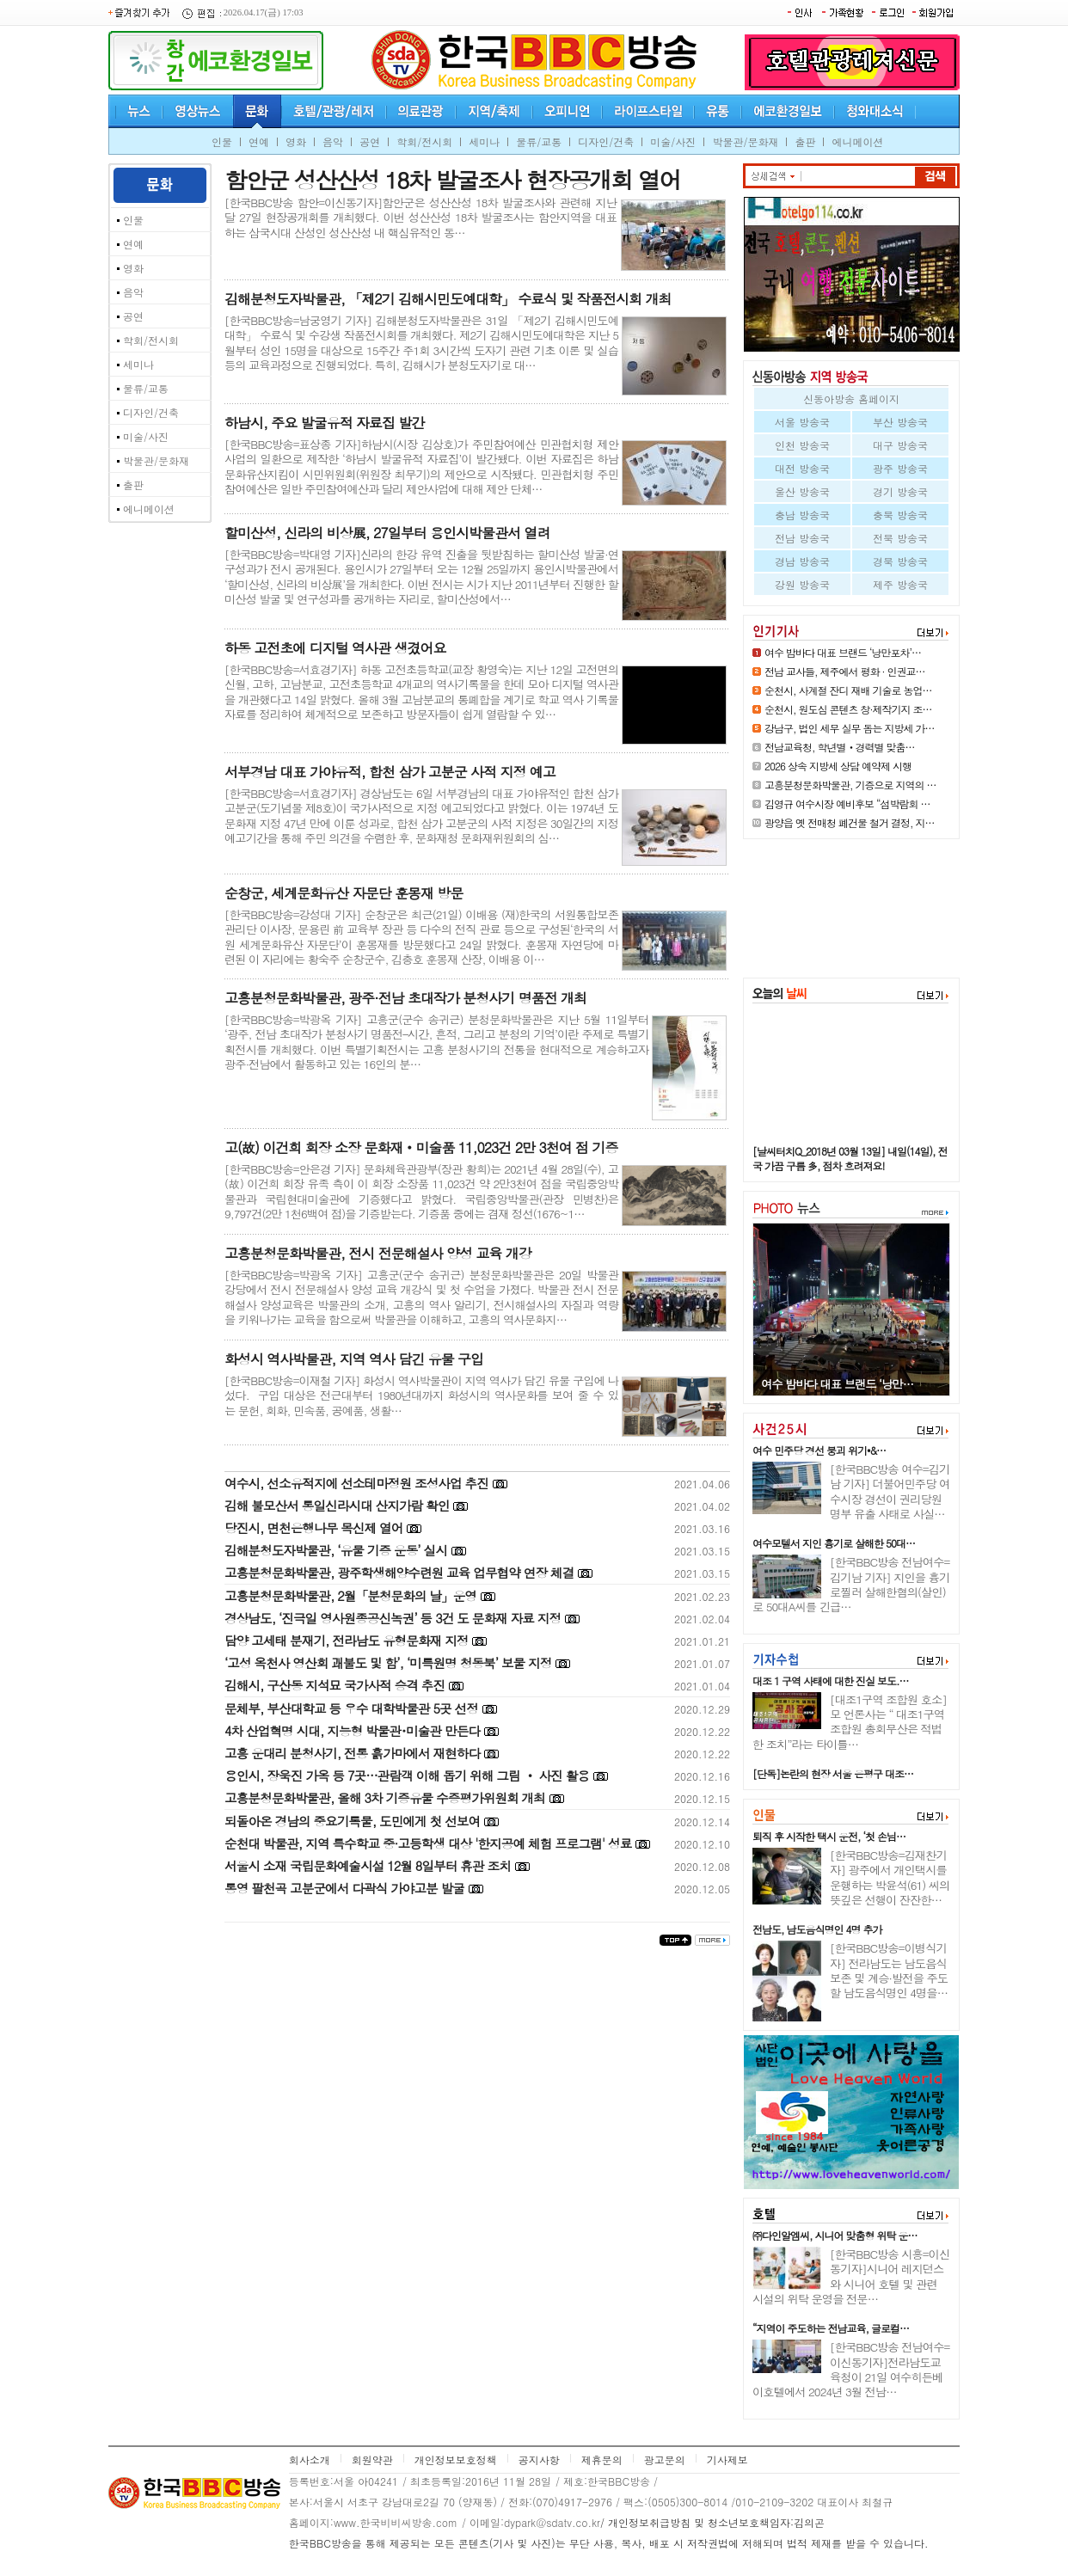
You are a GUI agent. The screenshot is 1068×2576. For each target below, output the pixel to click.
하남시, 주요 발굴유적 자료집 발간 (324, 422)
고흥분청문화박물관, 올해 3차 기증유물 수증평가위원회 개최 (384, 1797)
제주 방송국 (900, 584)
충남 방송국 (802, 514)
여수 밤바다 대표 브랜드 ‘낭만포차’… (842, 652)
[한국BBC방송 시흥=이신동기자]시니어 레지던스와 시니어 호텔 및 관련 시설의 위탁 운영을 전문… (850, 2276)
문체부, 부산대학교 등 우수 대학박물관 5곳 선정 (351, 1708)
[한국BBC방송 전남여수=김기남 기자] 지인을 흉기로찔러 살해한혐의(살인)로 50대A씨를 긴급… (850, 1584)
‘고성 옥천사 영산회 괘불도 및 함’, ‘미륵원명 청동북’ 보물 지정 (387, 1662)
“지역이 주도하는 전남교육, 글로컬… (830, 2328)
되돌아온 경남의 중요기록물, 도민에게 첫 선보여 (352, 1821)
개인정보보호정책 (455, 2459)
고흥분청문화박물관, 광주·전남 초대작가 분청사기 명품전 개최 (405, 998)
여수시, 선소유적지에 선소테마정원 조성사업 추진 (356, 1483)
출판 (805, 141)
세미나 (484, 141)
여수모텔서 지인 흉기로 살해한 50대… (833, 1543)
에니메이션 (857, 141)
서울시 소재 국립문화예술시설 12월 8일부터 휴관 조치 (367, 1865)
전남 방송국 (802, 538)
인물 (222, 141)
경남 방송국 (802, 561)
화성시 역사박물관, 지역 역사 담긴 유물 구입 (353, 1359)
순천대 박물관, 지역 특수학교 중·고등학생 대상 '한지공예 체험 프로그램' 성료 (427, 1843)
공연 (369, 141)
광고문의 (664, 2459)
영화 (295, 141)
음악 (332, 141)
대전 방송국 (802, 468)
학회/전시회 (424, 141)
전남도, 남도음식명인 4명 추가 (817, 1929)
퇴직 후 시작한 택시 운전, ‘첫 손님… (828, 1836)
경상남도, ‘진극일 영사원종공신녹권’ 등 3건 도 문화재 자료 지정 (392, 1618)
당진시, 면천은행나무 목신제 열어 (313, 1527)
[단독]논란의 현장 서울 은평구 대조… (832, 1773)
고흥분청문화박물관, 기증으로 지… (845, 1384)
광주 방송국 (900, 468)
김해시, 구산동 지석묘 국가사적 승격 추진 (334, 1685)
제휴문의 (602, 2459)
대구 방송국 (900, 445)
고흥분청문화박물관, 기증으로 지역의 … (850, 784)
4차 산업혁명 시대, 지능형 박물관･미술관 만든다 (352, 1730)
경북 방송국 (900, 561)
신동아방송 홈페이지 (851, 398)
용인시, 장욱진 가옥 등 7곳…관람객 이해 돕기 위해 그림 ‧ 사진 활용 (406, 1775)
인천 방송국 (802, 445)
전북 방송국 (900, 538)
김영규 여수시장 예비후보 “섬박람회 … (847, 803)
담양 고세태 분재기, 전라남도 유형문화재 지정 (346, 1640)
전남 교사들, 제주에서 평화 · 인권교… (844, 671)
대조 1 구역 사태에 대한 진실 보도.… (830, 1680)
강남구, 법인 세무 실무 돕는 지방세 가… (849, 728)
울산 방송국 (802, 491)
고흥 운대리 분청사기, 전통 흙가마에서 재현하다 (352, 1753)
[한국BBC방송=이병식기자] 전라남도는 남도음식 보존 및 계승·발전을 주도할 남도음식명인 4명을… (889, 1970)
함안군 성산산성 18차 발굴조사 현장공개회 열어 (452, 179)
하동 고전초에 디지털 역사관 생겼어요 (334, 648)
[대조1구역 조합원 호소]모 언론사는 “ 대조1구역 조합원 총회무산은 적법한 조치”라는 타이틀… (849, 1721)
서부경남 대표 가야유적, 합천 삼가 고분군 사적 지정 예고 (389, 772)
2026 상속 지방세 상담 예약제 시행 (837, 765)
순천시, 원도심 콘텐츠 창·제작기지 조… (848, 709)
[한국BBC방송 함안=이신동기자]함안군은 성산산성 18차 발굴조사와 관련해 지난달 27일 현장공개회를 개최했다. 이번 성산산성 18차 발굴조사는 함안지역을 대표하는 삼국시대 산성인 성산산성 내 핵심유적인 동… (420, 217)
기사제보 (727, 2459)
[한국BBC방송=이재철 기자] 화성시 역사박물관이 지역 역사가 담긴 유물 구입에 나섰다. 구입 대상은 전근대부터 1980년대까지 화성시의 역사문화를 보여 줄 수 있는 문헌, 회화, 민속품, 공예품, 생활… (421, 1395)
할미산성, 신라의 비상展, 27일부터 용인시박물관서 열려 (386, 533)
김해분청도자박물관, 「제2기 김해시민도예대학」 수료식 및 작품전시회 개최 (447, 299)
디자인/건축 (606, 141)
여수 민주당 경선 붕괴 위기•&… (819, 1450)
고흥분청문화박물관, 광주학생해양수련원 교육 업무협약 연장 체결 (399, 1572)
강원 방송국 (802, 584)
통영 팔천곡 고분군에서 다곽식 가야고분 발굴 (344, 1888)
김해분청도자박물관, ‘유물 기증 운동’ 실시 (335, 1550)
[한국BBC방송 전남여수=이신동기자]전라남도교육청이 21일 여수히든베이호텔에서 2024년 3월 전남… (850, 2369)
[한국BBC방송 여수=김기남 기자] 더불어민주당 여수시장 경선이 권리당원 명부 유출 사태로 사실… (889, 1491)
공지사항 (539, 2459)
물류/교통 (539, 141)
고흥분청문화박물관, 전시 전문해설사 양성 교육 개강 (377, 1253)
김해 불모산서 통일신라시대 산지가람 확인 (336, 1505)
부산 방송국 (900, 421)
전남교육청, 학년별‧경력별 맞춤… (839, 746)
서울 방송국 (802, 421)
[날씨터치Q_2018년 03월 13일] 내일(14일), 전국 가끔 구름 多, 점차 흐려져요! (850, 1158)
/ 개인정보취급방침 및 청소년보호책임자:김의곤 (712, 2522)
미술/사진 (673, 141)
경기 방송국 (900, 491)
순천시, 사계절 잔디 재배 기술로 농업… (848, 690)
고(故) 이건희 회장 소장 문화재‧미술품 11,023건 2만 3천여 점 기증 (420, 1147)
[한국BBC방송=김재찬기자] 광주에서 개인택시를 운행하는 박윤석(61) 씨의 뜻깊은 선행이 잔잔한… (889, 1877)
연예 (259, 141)
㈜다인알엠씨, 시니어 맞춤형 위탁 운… (835, 2235)
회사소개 (309, 2459)
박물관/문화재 (745, 141)
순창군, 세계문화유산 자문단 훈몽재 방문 (343, 893)
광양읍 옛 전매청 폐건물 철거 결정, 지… (849, 822)
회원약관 (372, 2459)
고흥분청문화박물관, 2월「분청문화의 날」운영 (350, 1595)
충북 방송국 (900, 514)
